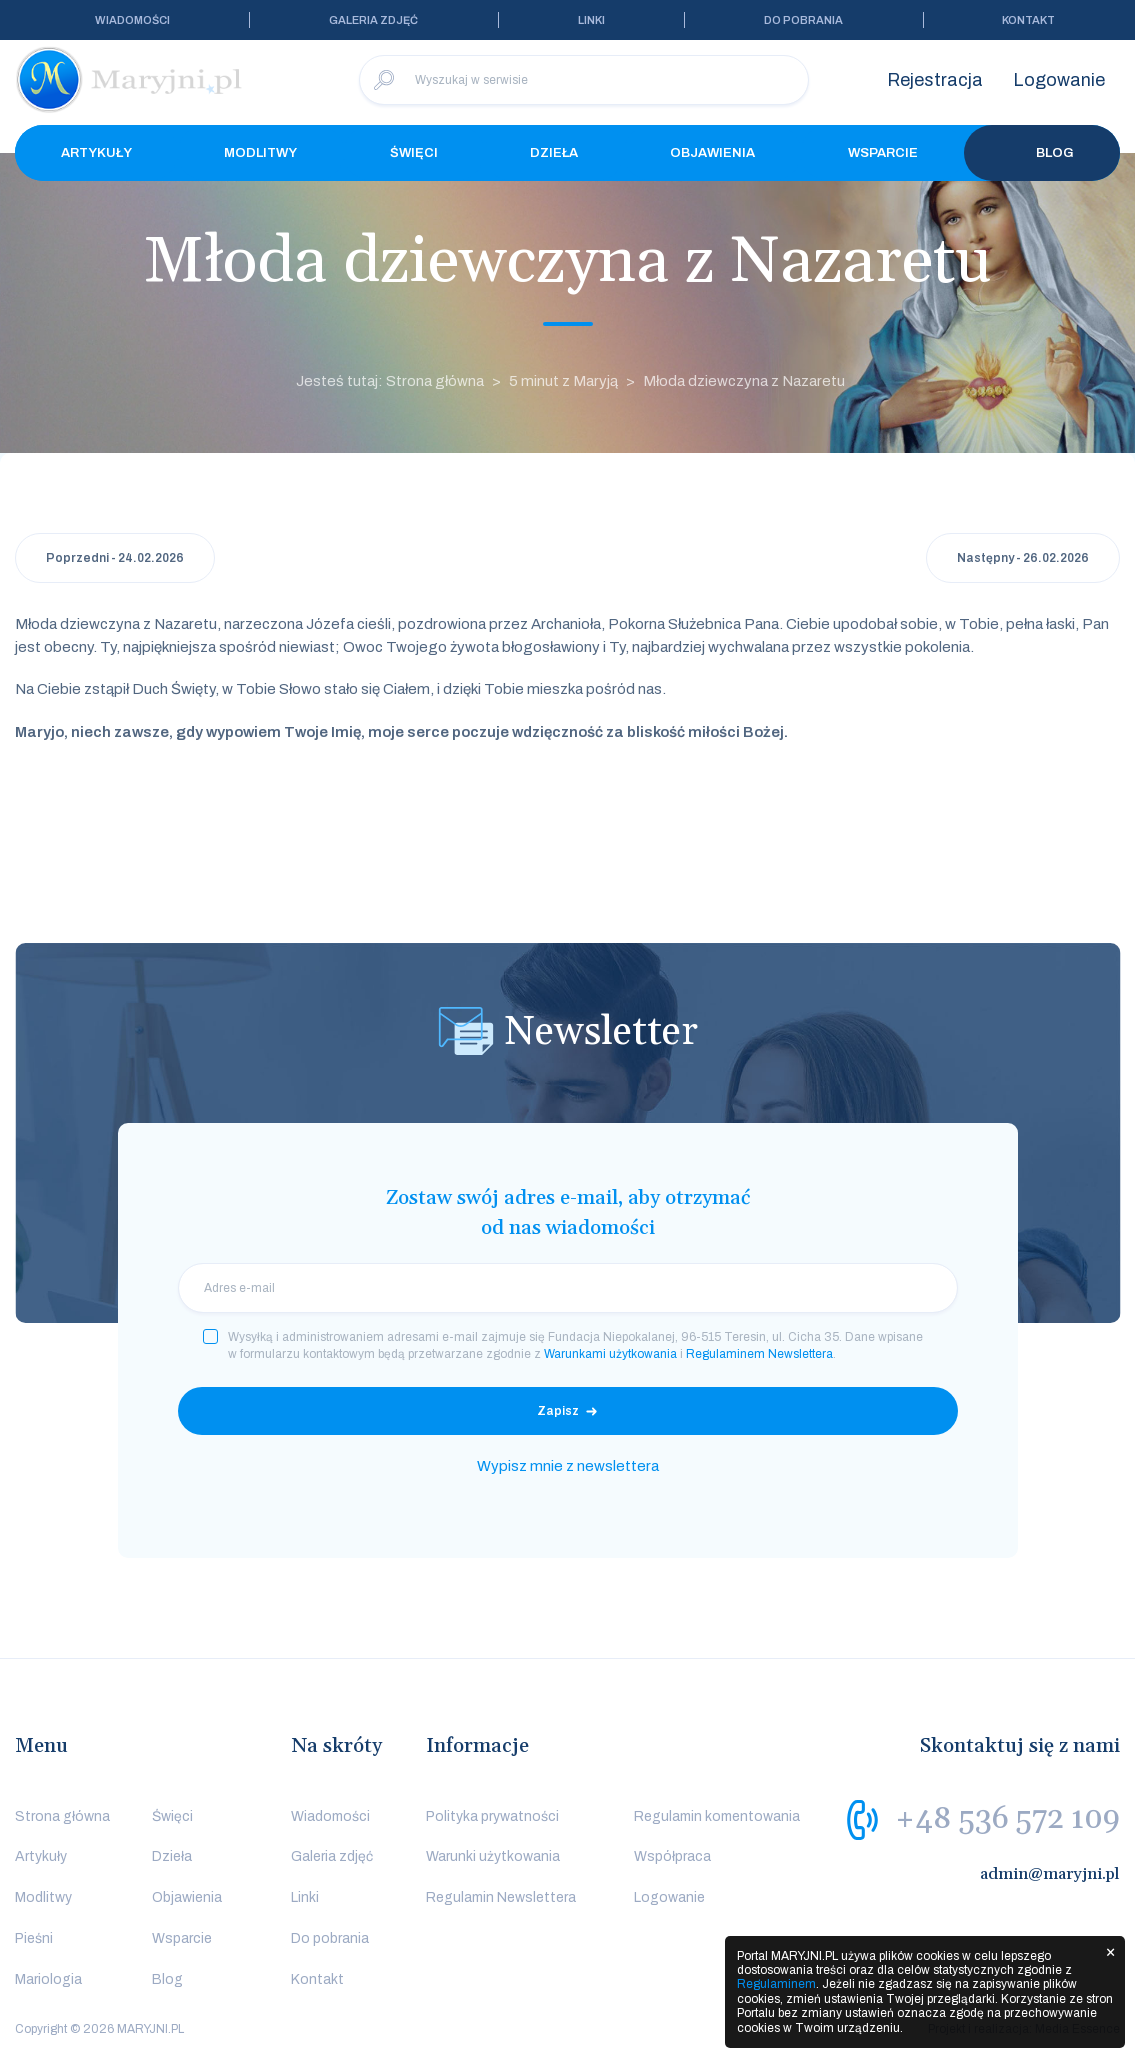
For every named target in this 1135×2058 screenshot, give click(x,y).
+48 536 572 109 (1007, 1819)
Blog (1042, 153)
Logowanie (1059, 80)
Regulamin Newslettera (501, 1897)
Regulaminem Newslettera (759, 1354)
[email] (568, 1288)
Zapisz (558, 1411)
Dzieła (554, 153)
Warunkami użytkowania (610, 1354)
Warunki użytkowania (493, 1856)
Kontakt (1028, 20)
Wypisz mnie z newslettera (568, 1466)
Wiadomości (132, 20)
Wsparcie (883, 153)
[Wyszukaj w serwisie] (584, 80)
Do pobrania (803, 20)
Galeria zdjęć (373, 20)
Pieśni (34, 1938)
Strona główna (62, 1816)
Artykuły (96, 153)
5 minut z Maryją (563, 381)
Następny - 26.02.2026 (1023, 558)
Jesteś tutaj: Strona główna (390, 381)
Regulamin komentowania (717, 1816)
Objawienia (712, 153)
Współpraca (672, 1856)
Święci (414, 153)
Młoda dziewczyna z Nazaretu (744, 381)
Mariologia (48, 1979)
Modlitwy (260, 153)
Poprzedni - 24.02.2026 (115, 558)
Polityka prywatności (492, 1816)
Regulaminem (776, 1984)
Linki (591, 20)
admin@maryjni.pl (1050, 1874)
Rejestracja (935, 80)
